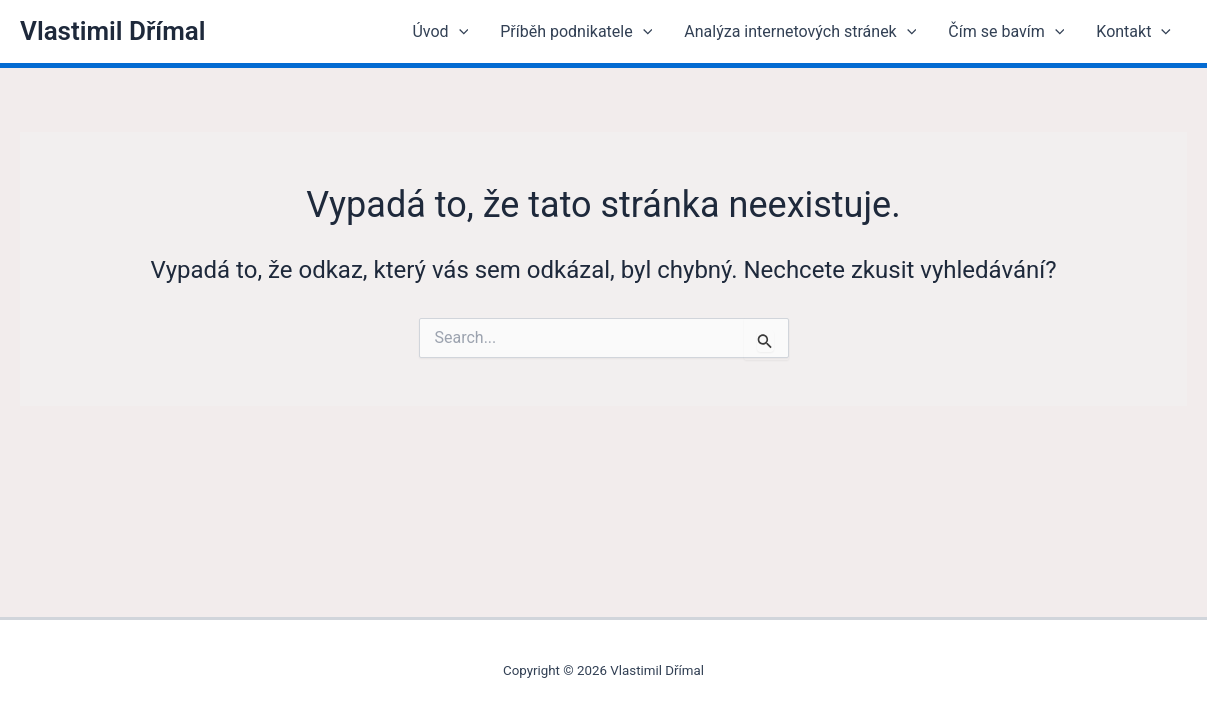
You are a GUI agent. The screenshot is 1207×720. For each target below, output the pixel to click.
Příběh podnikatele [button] (576, 32)
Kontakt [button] (1133, 32)
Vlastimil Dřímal (113, 31)
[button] (459, 32)
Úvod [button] (440, 32)
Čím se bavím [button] (1006, 32)
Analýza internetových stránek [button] (800, 32)
